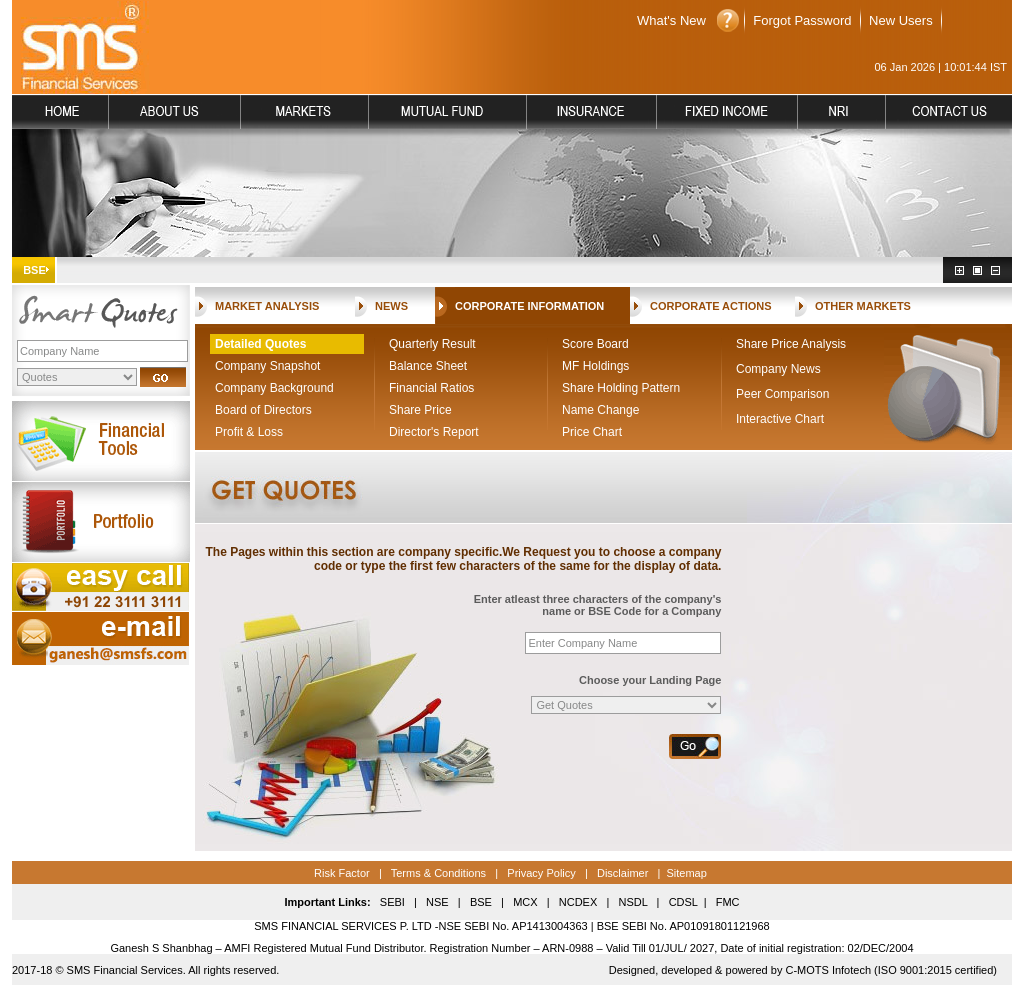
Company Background (274, 388)
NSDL (633, 902)
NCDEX (578, 902)
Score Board (595, 344)
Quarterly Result (432, 344)
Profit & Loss (249, 432)
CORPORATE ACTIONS (711, 306)
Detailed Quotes (260, 344)
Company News (778, 369)
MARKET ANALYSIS (267, 306)
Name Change (600, 410)
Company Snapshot (267, 366)
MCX (525, 902)
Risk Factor (342, 873)
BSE (481, 902)
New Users (901, 20)
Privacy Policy (541, 873)
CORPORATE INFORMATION (529, 306)
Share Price (420, 410)
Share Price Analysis (791, 344)
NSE (436, 902)
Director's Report (434, 432)
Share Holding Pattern (621, 388)
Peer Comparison (782, 394)
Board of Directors (263, 410)
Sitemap (686, 873)
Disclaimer (622, 873)
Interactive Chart (780, 419)
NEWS (391, 306)
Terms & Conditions (437, 873)
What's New (671, 20)
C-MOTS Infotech (826, 970)
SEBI (392, 902)
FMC (728, 902)
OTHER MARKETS (863, 306)
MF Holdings (595, 366)
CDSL (683, 902)
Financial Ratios (431, 388)
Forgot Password (802, 20)
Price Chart (592, 432)
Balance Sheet (428, 366)
